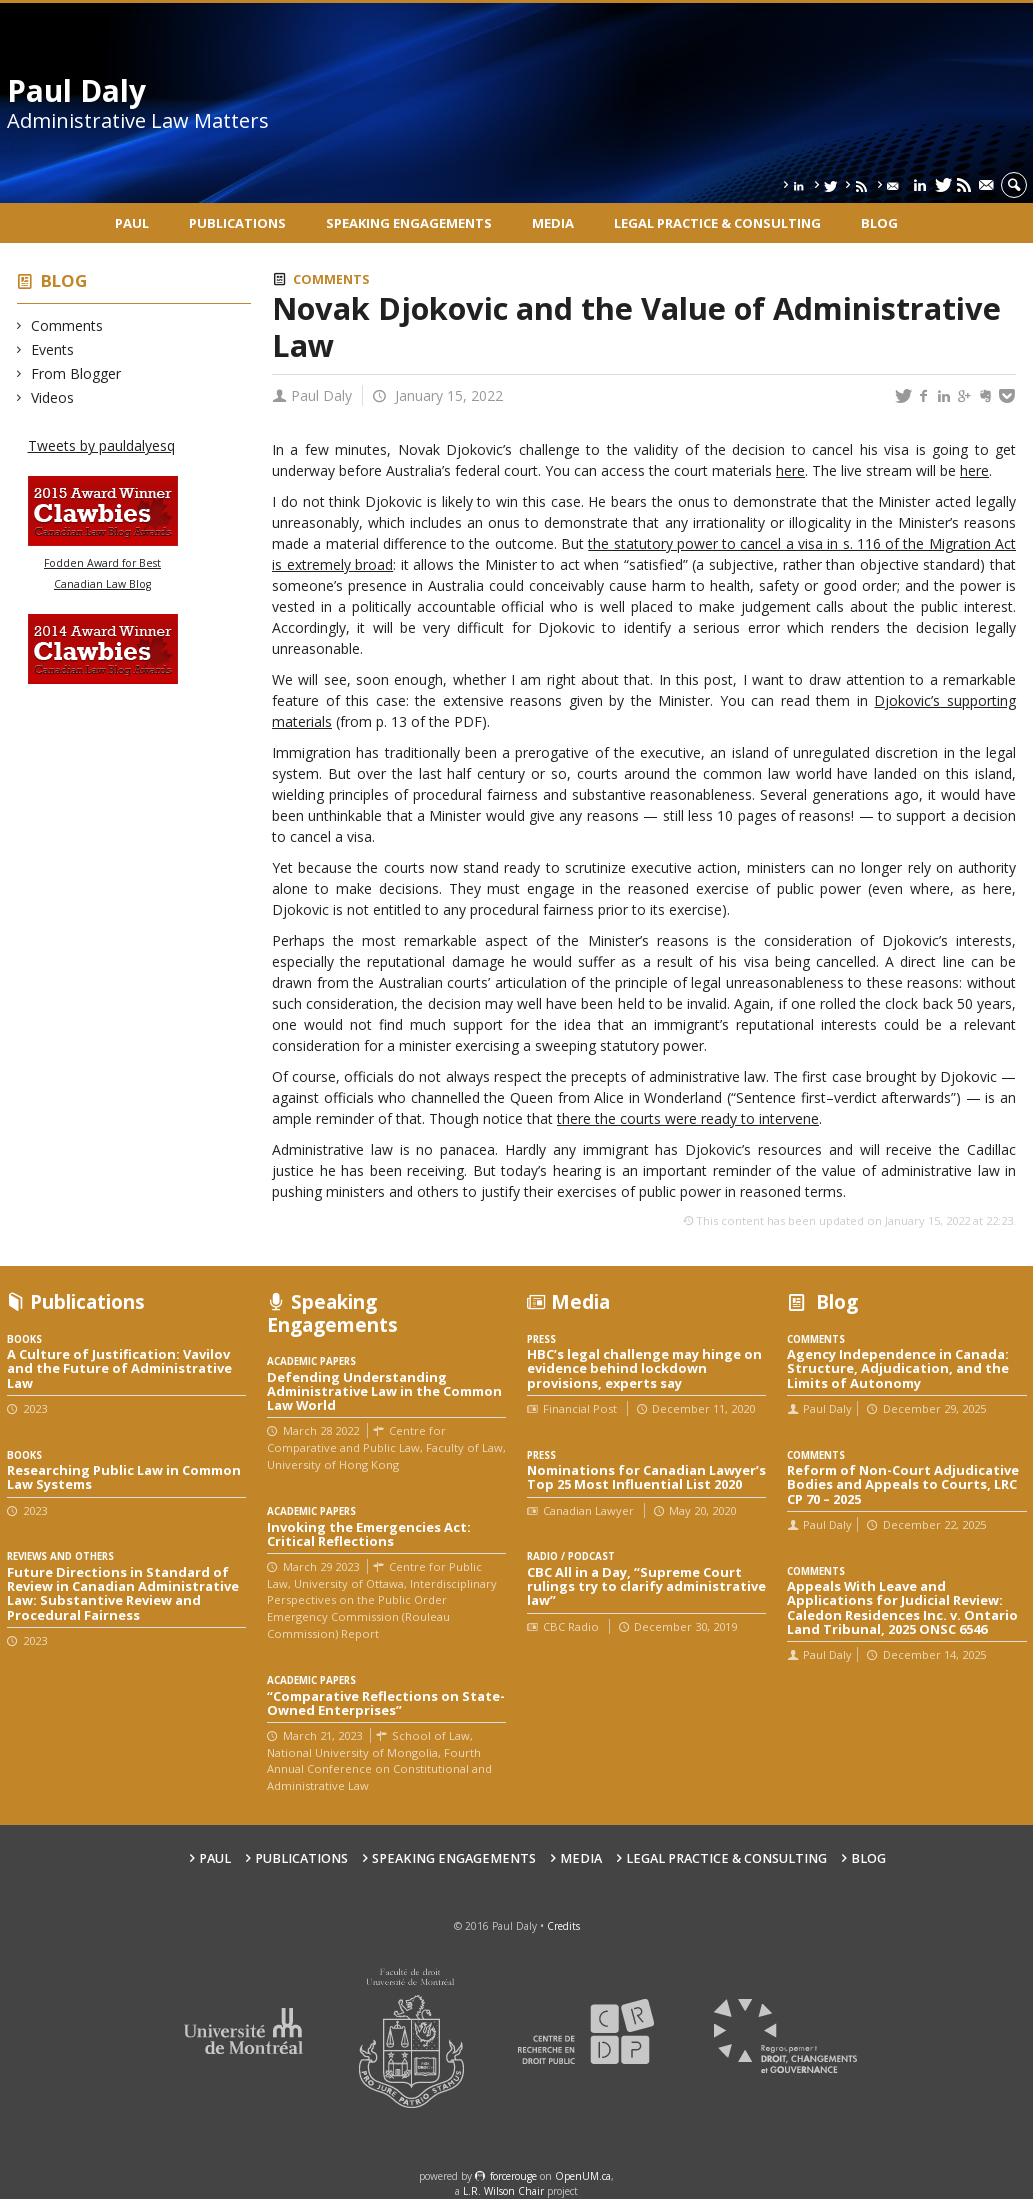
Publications (237, 223)
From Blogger (76, 373)
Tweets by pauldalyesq (101, 445)
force (513, 2176)
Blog (879, 223)
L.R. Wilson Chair (503, 2191)
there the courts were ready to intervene (688, 1118)
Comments (67, 325)
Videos (53, 397)
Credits (563, 1926)
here (790, 470)
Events (53, 349)
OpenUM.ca (583, 2176)
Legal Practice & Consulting (717, 223)
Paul (132, 223)
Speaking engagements (409, 223)
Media (553, 223)
